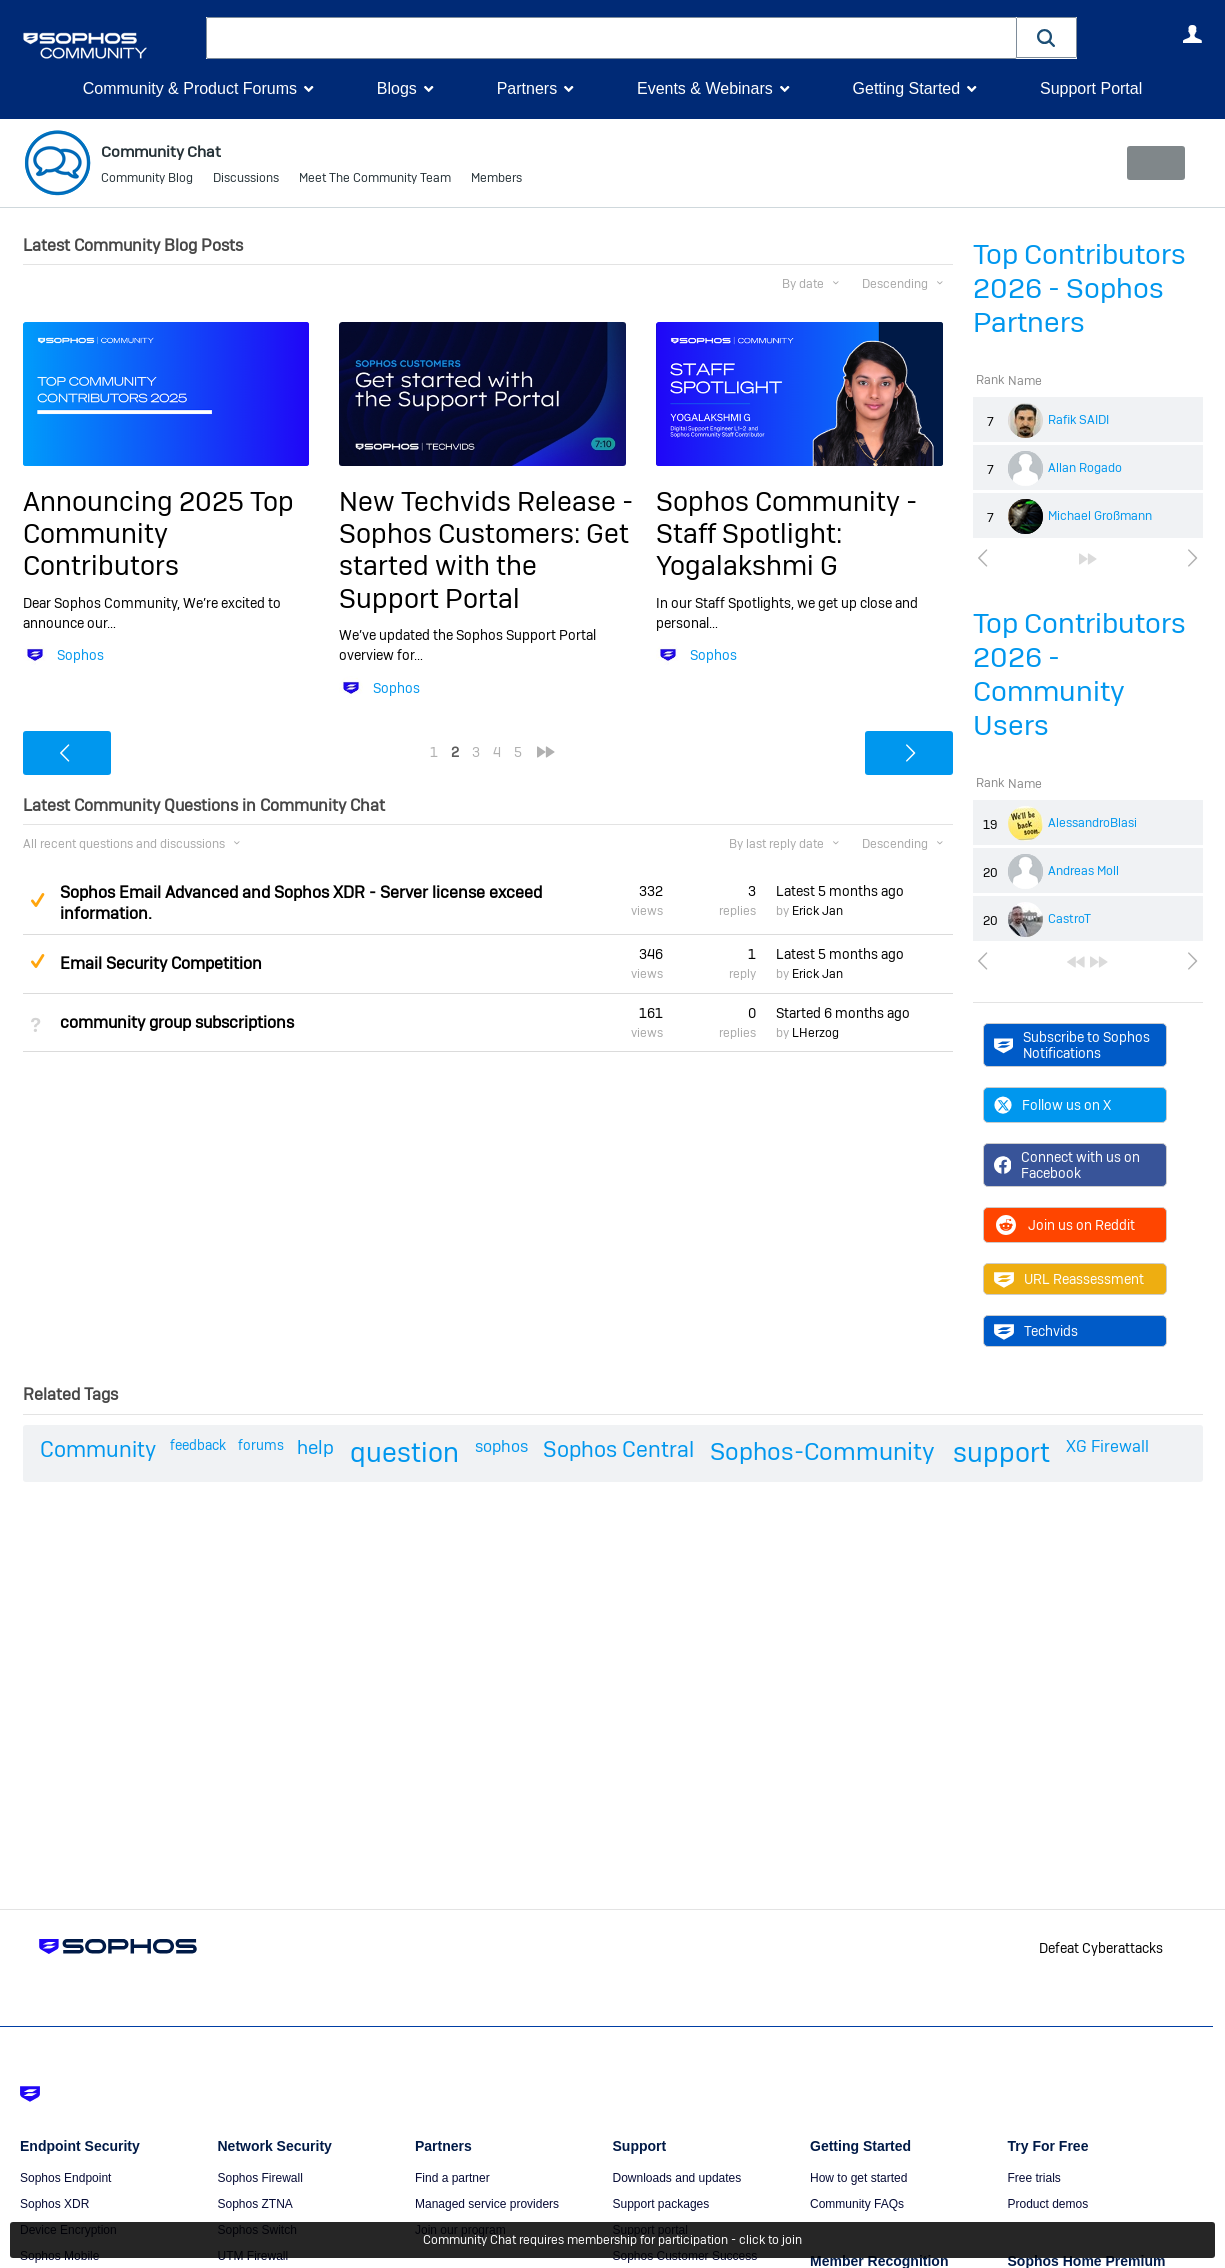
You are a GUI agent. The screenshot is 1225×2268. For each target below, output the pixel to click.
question (404, 1452)
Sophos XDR (54, 2204)
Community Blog (147, 180)
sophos (501, 1446)
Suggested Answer (38, 900)
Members (496, 180)
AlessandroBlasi (1092, 823)
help (315, 1447)
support (1001, 1452)
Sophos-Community (822, 1451)
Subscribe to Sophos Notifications (1072, 1044)
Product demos (1048, 2204)
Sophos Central (618, 1449)
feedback (198, 1445)
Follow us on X (1052, 1105)
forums (261, 1445)
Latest (840, 891)
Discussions (246, 180)
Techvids (1036, 1331)
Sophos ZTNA (255, 2204)
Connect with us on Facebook (1067, 1165)
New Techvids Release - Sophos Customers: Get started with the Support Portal (486, 549)
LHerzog (815, 1033)
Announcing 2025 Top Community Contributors (158, 533)
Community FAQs (857, 2204)
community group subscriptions (177, 1022)
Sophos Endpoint (65, 2178)
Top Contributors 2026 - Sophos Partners (1079, 288)
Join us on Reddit (1064, 1225)
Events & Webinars (705, 88)
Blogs (397, 88)
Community (98, 1449)
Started (843, 1012)
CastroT (1069, 919)
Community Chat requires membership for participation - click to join (612, 2240)
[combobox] (611, 38)
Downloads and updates (677, 2178)
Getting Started (906, 88)
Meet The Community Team (375, 180)
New (1156, 163)
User (1193, 34)
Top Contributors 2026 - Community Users (1079, 674)
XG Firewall (1107, 1446)
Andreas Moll (1083, 871)
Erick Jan (817, 911)
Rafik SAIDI (1078, 420)
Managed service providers (487, 2204)
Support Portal (1091, 88)
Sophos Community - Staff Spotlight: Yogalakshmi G (786, 533)
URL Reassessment (1069, 1279)
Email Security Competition (161, 963)
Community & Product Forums (190, 88)
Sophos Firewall (260, 2178)
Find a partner (452, 2178)
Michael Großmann (1100, 516)
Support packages (661, 2204)
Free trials (1034, 2178)
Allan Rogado (1085, 468)
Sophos (80, 655)
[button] (1047, 37)
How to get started (858, 2178)
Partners (527, 88)
